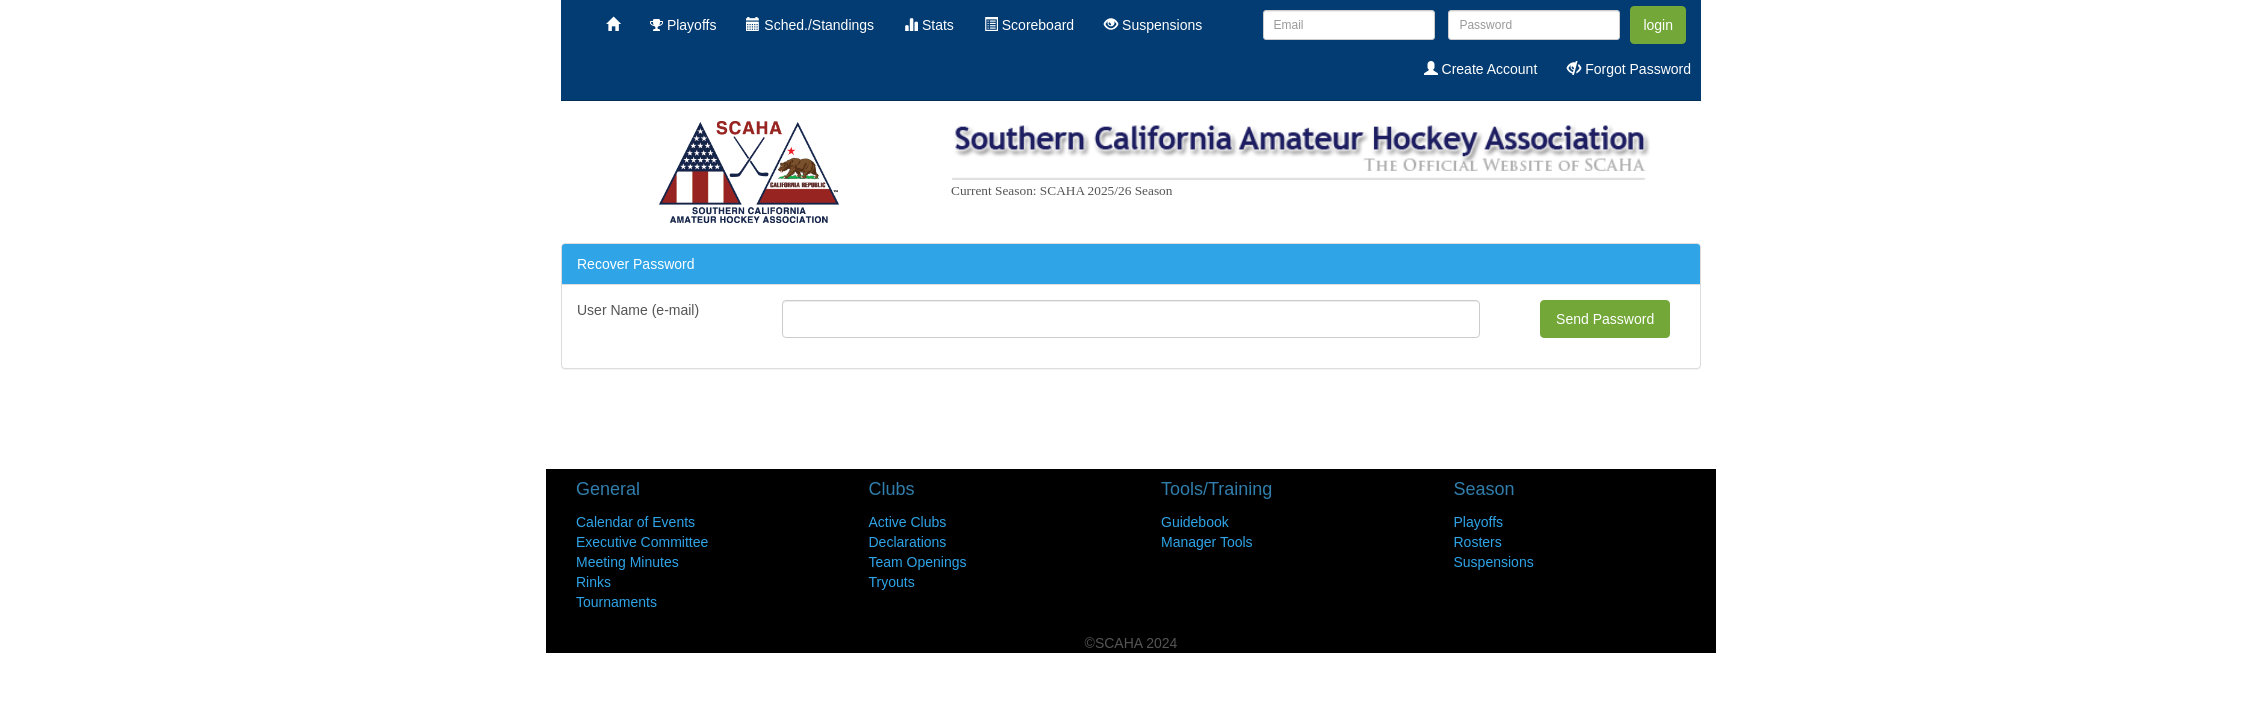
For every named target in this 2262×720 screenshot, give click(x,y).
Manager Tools (1207, 542)
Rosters (1478, 542)
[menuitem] (613, 25)
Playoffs (1479, 522)
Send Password (1605, 319)
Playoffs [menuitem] (683, 25)
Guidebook (1195, 522)
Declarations (908, 542)
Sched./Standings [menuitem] (810, 25)
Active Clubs (908, 522)
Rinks (593, 582)
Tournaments (616, 602)
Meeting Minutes (627, 562)
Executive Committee (642, 542)
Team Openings (918, 562)
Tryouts (892, 582)
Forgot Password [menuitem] (1629, 69)
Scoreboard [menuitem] (1029, 25)
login (1658, 25)
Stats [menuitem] (929, 25)
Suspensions (1494, 562)
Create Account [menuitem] (1481, 69)
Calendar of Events (635, 522)
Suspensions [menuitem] (1153, 25)
